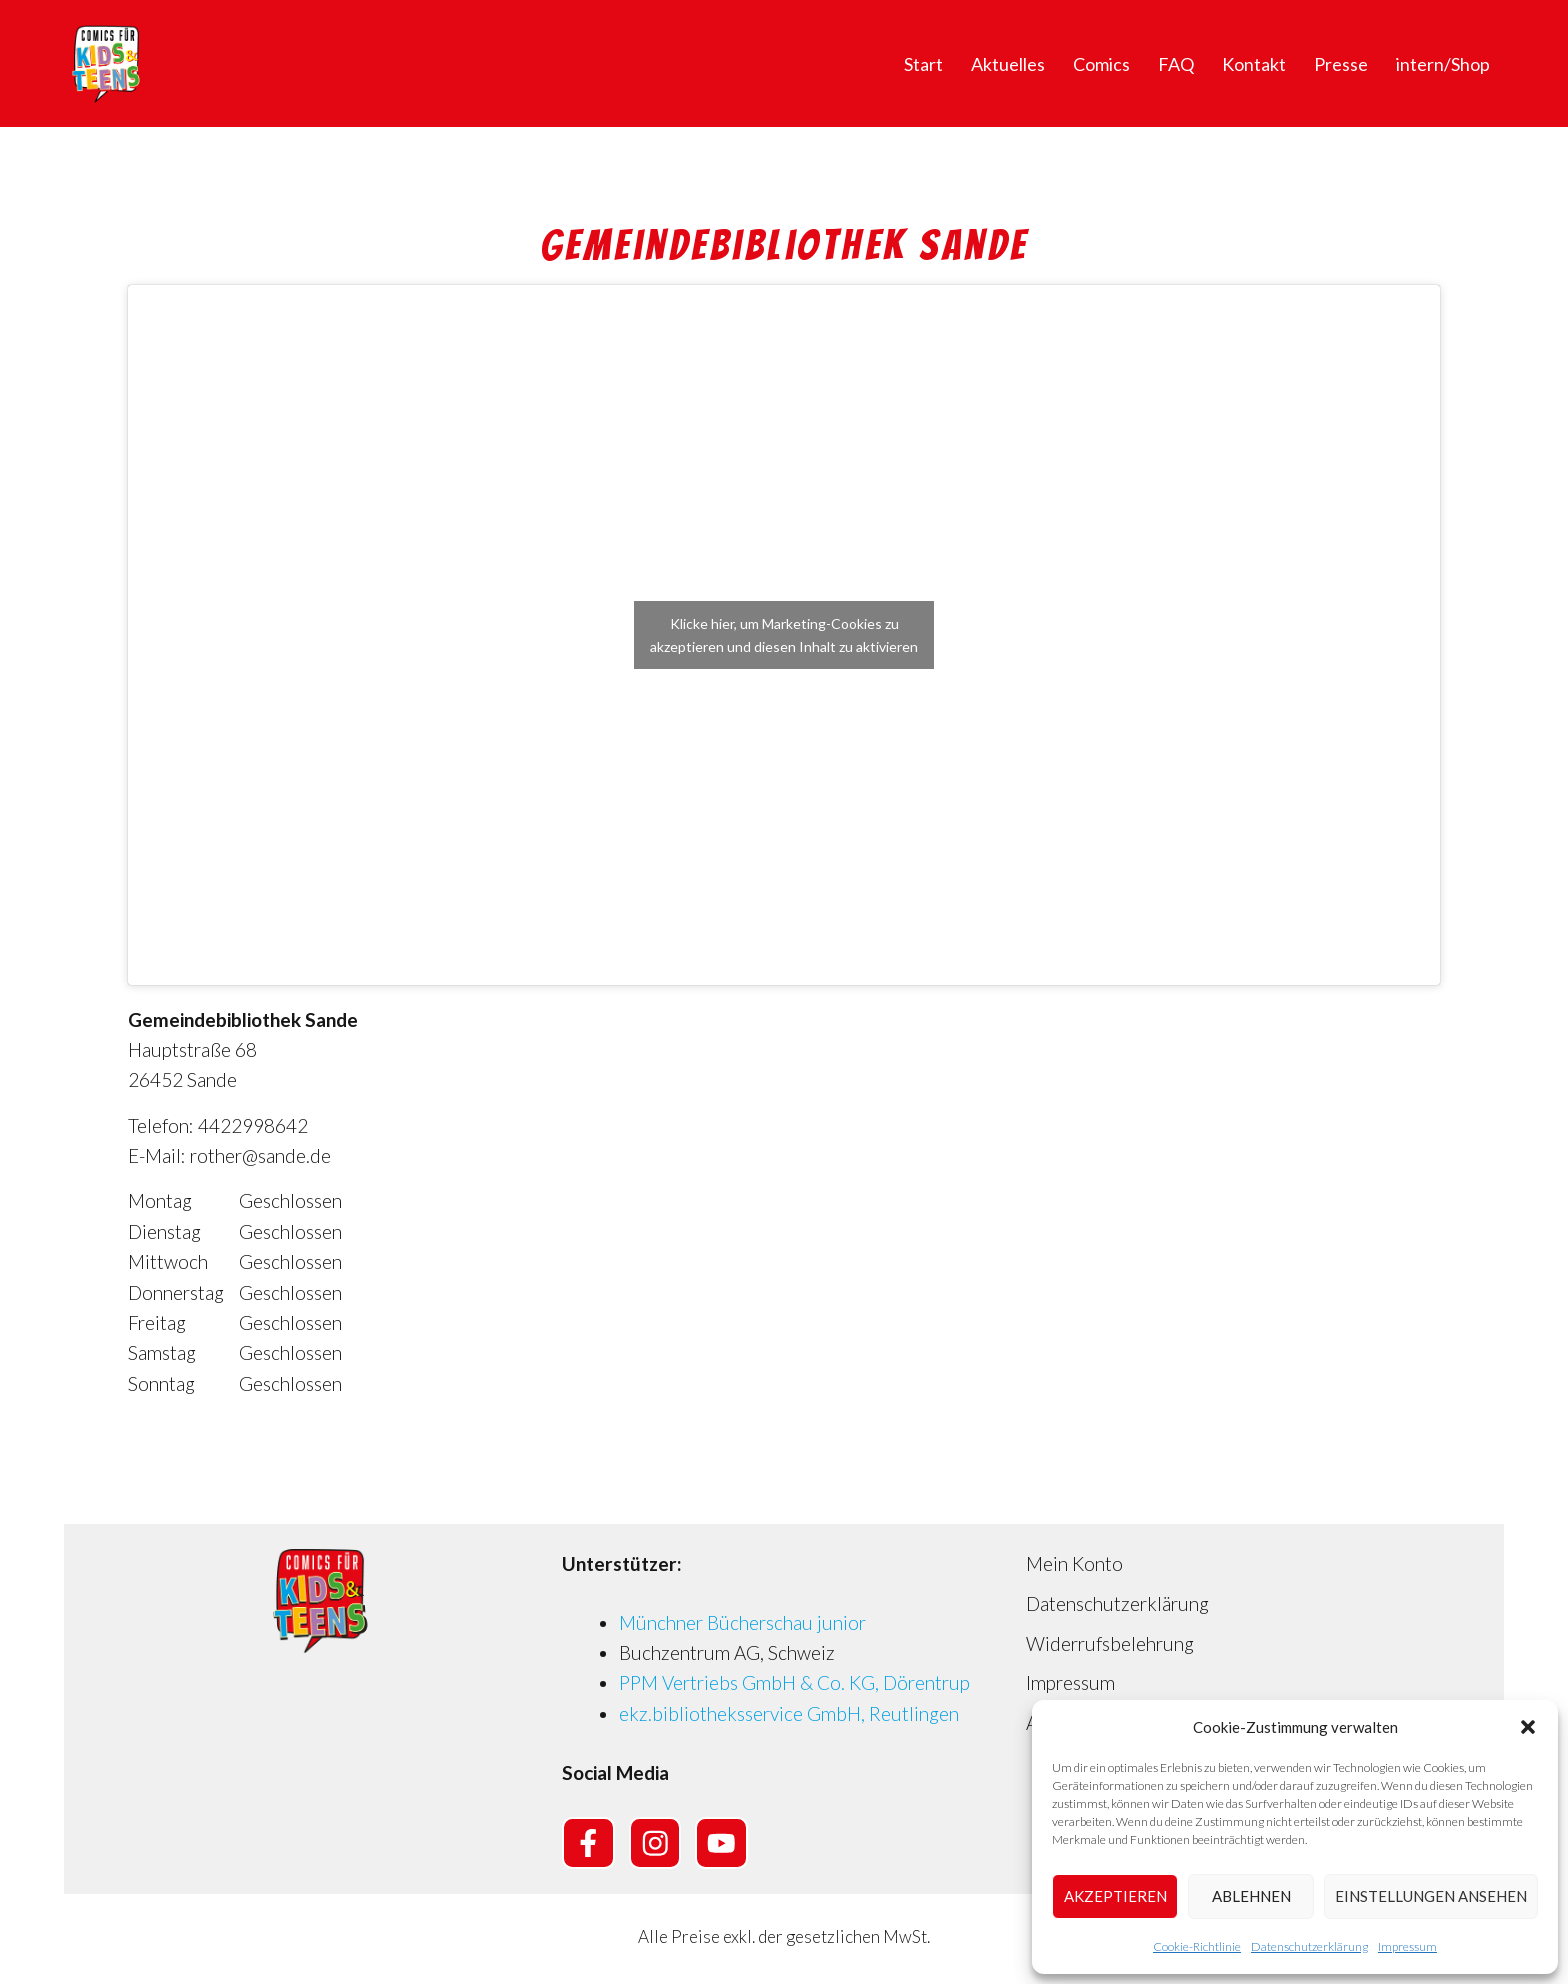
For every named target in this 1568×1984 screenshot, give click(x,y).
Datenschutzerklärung (1309, 1946)
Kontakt (1254, 64)
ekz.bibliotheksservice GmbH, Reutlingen (789, 1713)
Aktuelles (1008, 64)
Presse (1341, 64)
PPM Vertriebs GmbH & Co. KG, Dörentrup (794, 1682)
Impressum (1407, 1946)
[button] (1528, 1727)
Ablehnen (1251, 1896)
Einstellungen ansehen (1431, 1896)
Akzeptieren (1115, 1896)
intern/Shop (1443, 64)
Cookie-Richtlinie (1197, 1946)
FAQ (1176, 64)
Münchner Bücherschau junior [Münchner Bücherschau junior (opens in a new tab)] (742, 1622)
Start (923, 64)
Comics (1101, 64)
